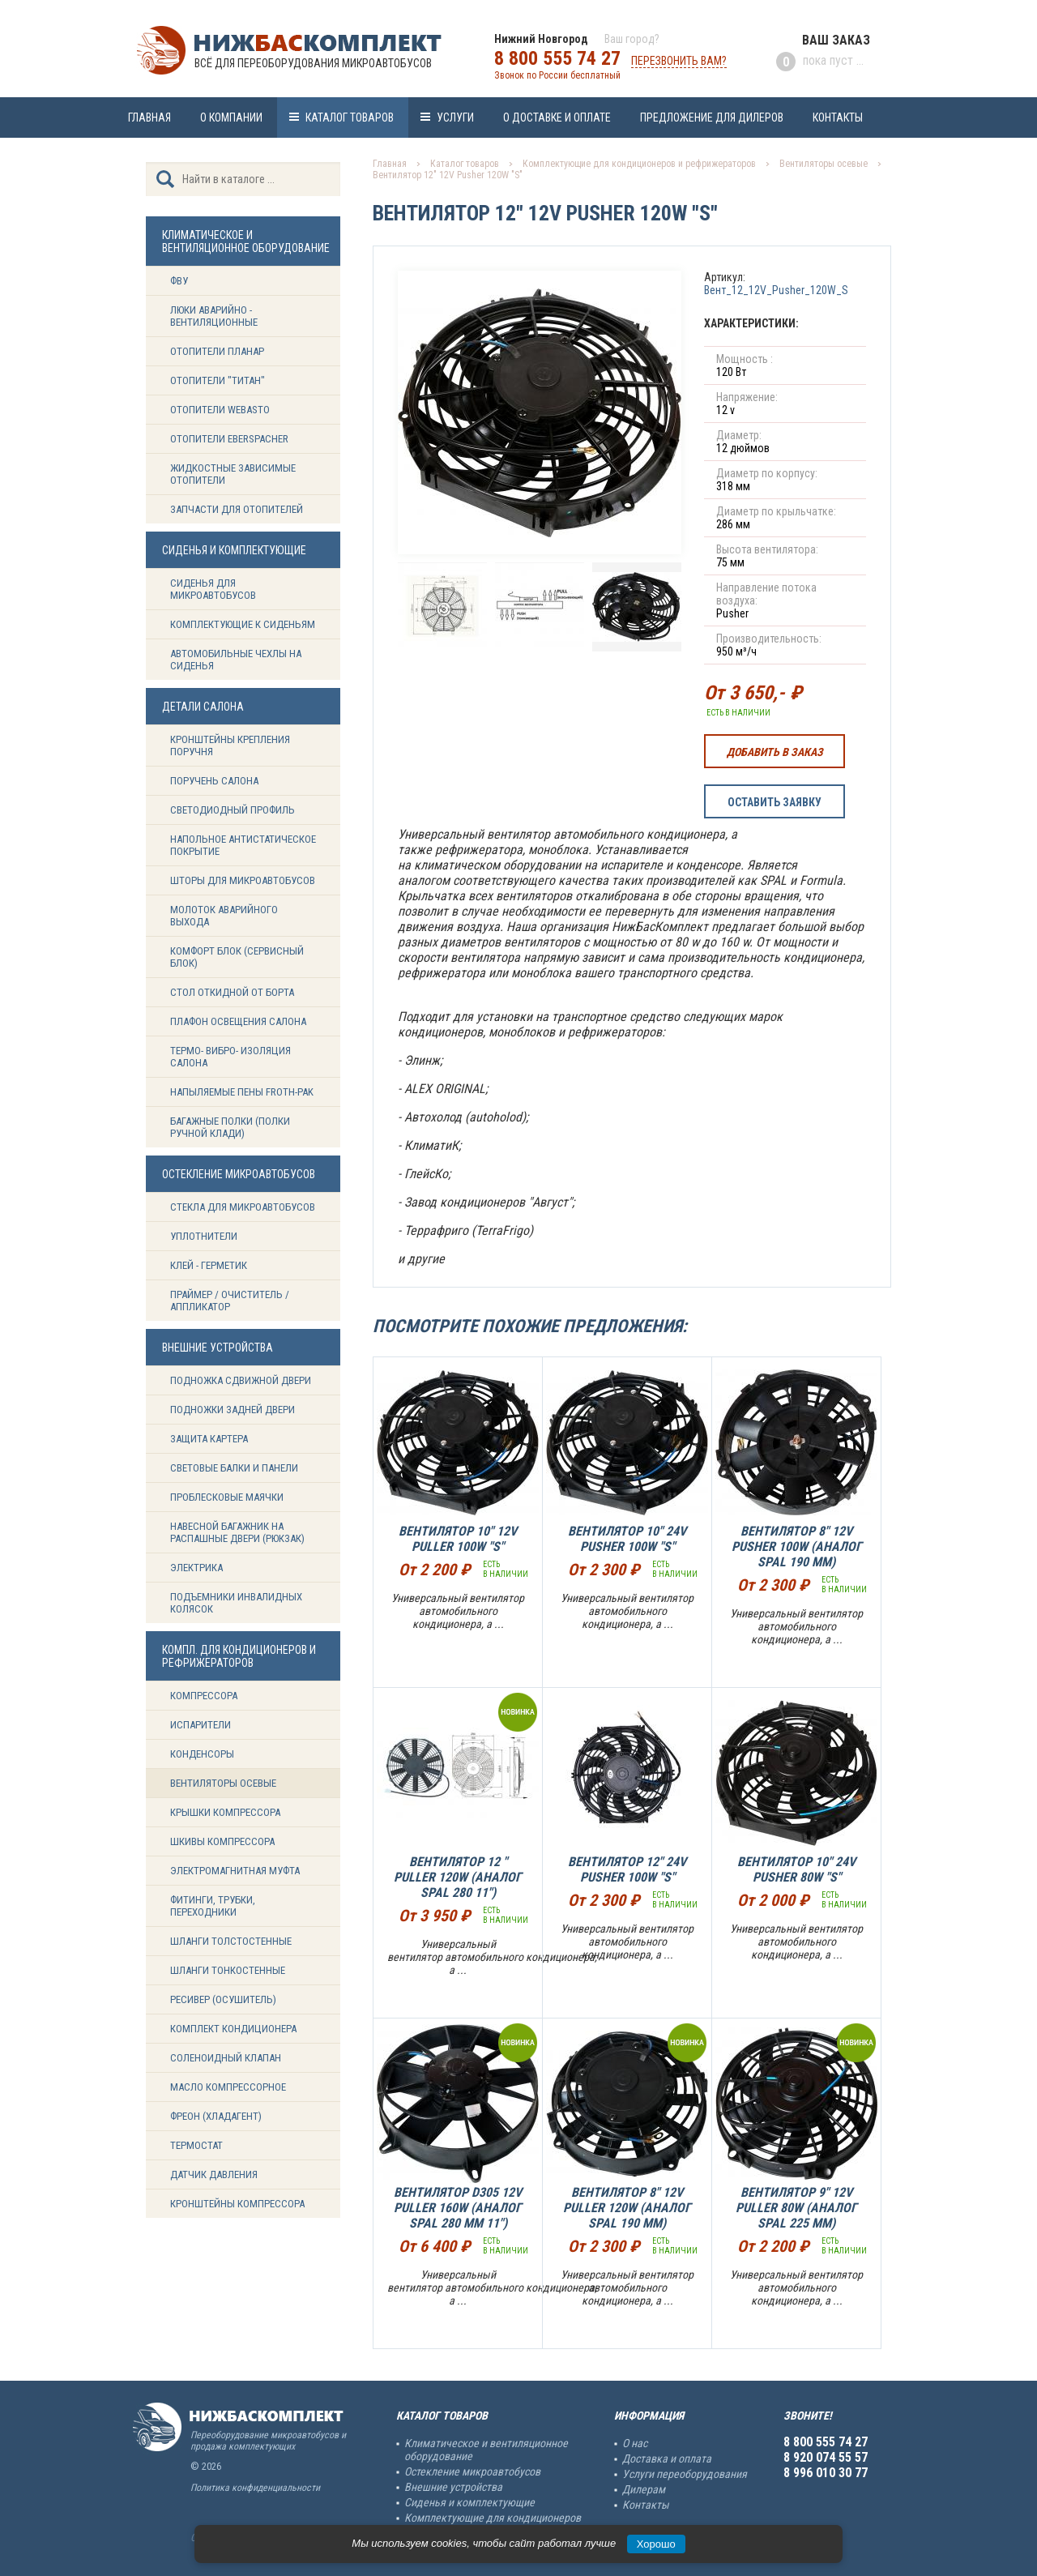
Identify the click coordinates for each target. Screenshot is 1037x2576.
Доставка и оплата (666, 2458)
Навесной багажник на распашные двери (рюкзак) (237, 1532)
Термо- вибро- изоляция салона (230, 1056)
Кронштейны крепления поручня (230, 745)
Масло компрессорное (228, 2087)
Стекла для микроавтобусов (242, 1207)
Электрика (196, 1567)
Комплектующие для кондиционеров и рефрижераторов (639, 163)
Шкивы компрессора (222, 1841)
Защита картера (209, 1439)
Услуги (455, 117)
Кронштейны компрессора (237, 2204)
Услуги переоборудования (684, 2473)
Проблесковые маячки (227, 1497)
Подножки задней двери (232, 1409)
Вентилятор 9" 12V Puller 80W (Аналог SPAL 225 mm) (796, 2208)
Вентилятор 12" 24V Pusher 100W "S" (627, 1869)
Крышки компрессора (225, 1812)
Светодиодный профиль (232, 810)
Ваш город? (631, 38)
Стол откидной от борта (232, 992)
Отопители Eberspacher (229, 439)
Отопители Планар (217, 351)
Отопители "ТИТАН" (217, 380)
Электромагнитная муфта (235, 1871)
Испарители (200, 1725)
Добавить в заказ (775, 751)
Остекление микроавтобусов (472, 2471)
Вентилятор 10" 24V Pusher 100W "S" (627, 1538)
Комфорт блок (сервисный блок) (237, 957)
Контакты (838, 117)
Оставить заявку (774, 802)
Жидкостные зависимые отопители (233, 474)
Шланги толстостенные (231, 1941)
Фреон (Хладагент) (216, 2116)
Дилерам (643, 2489)
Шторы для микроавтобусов (242, 880)
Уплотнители (203, 1236)
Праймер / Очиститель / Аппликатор (229, 1300)
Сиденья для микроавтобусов (213, 589)
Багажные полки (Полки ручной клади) (230, 1127)
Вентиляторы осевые (223, 1783)
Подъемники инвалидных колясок (236, 1603)
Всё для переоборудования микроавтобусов (313, 63)
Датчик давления (214, 2174)
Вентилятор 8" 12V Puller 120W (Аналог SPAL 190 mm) (627, 2208)
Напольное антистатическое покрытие (243, 845)
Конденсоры (202, 1754)
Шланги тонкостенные (227, 1970)
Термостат (196, 2145)
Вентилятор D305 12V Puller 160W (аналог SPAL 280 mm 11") (458, 2208)
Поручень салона (214, 781)
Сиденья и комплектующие (469, 2502)
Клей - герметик (208, 1265)
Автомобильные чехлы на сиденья (235, 659)
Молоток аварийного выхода (224, 916)
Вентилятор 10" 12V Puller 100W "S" (458, 1538)
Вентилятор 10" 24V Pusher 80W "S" (796, 1869)
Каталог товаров (349, 117)
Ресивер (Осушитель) (223, 1999)
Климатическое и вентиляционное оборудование (486, 2450)
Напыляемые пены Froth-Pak (243, 1092)
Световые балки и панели (234, 1468)
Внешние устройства (453, 2486)
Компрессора (203, 1696)
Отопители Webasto (220, 410)
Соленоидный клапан (225, 2058)
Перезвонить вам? (679, 60)
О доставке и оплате (557, 117)
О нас (634, 2443)
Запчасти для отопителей (236, 509)
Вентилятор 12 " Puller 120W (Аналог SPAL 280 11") (458, 1877)
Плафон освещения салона (238, 1021)
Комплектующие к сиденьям (242, 624)
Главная (149, 117)
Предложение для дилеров (711, 117)
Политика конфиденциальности (255, 2487)
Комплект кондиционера (233, 2029)
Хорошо (656, 2544)
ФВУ (179, 281)
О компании (231, 117)
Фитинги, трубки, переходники (212, 1906)
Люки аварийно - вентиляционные (214, 316)
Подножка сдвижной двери (240, 1380)
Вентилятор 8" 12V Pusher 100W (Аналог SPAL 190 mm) (797, 1546)
